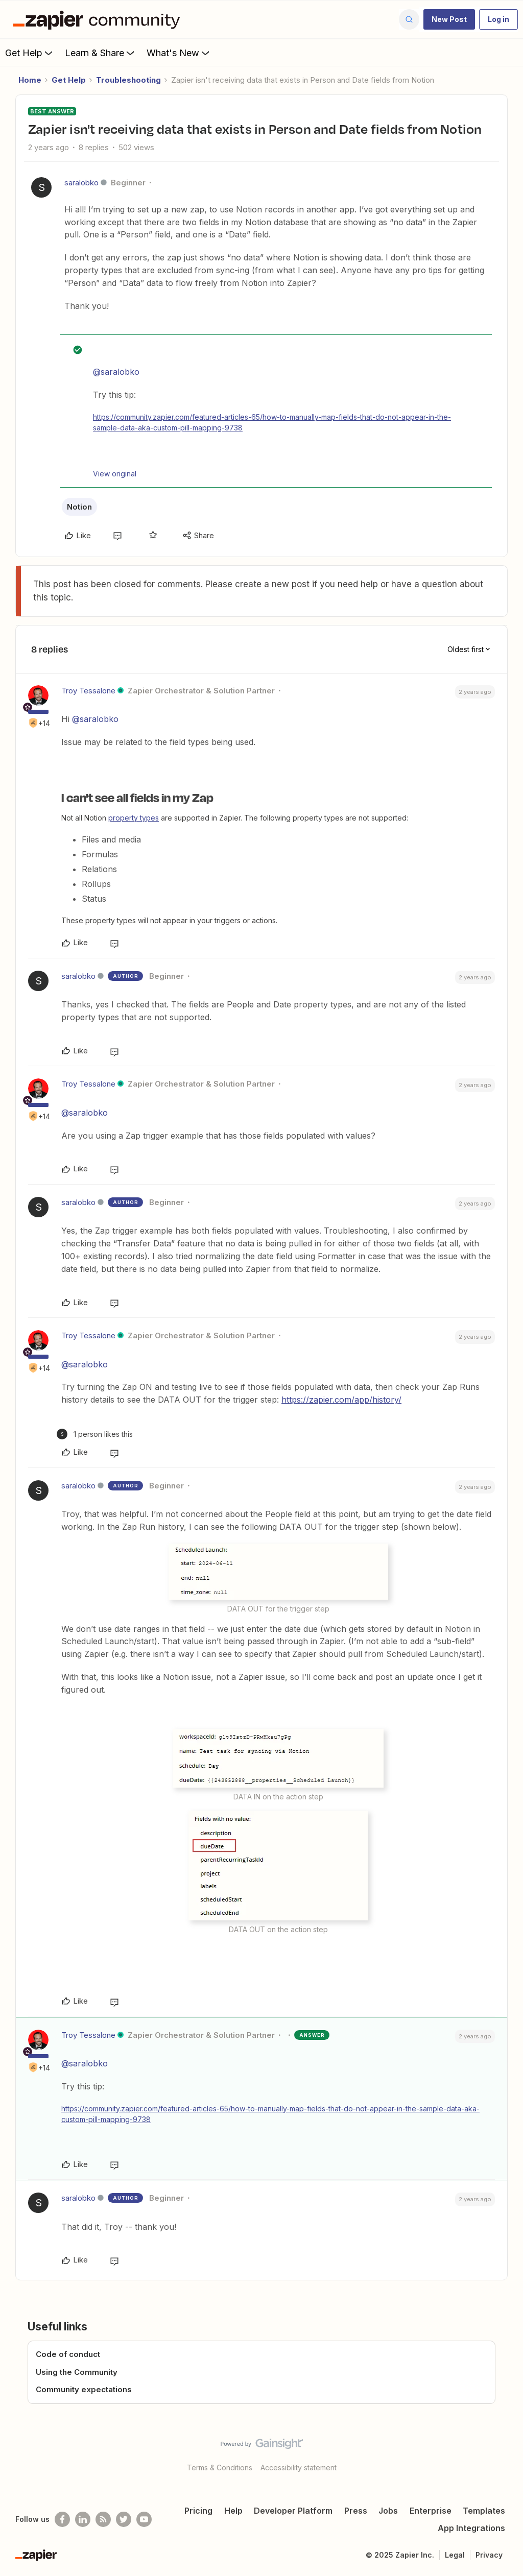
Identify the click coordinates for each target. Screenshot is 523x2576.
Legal (455, 2554)
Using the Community (76, 2372)
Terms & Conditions (219, 2467)
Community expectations (84, 2389)
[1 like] (95, 1434)
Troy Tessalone (88, 690)
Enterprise (430, 2511)
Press (355, 2511)
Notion (79, 507)
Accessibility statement (298, 2467)
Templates (484, 2511)
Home (29, 80)
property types (133, 817)
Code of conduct (68, 2354)
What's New (179, 52)
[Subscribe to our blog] (103, 2519)
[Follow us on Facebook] (62, 2519)
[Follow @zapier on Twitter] (123, 2519)
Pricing (198, 2511)
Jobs (388, 2511)
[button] (449, 19)
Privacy (489, 2554)
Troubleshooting (128, 80)
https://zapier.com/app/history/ (341, 1399)
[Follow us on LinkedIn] (82, 2519)
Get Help (30, 52)
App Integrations (471, 2528)
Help (233, 2511)
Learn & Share (100, 52)
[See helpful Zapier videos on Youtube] (144, 2519)
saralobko (81, 182)
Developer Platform (293, 2511)
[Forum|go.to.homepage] (99, 19)
